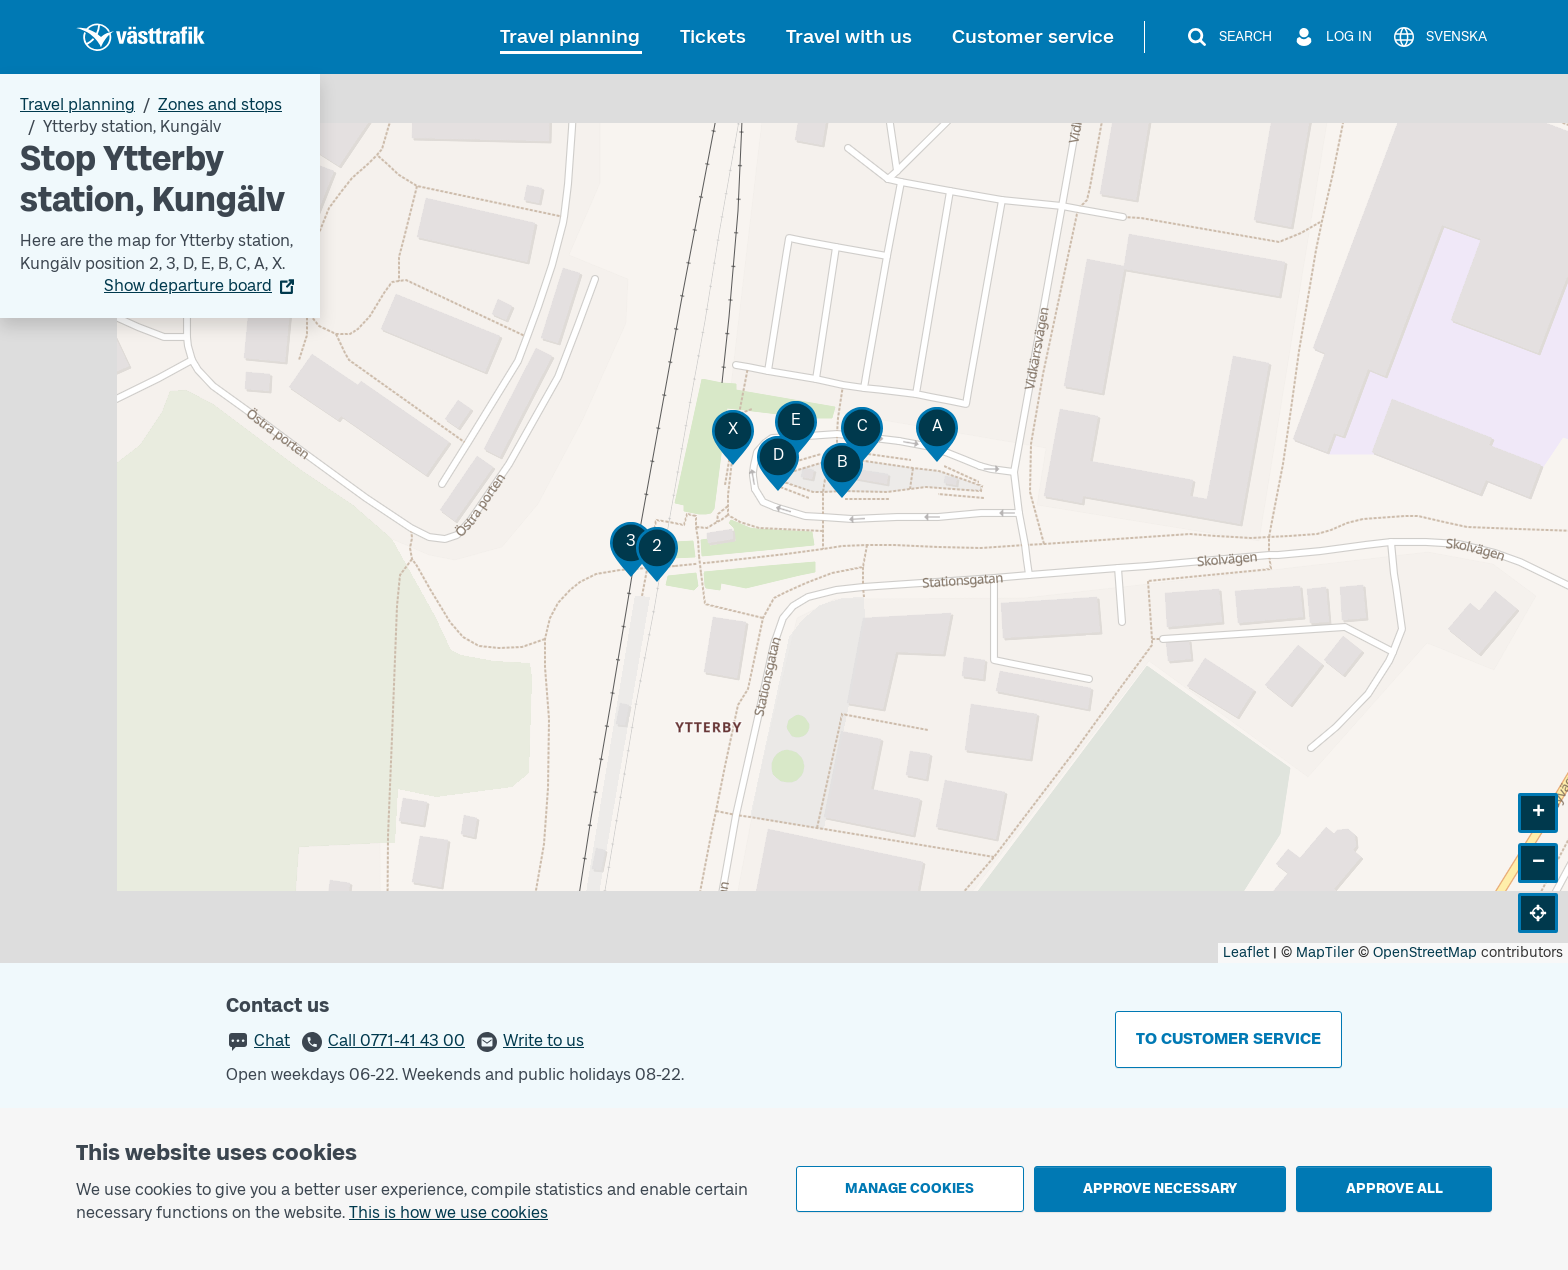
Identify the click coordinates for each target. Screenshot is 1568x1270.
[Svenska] (1439, 37)
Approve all (1394, 1188)
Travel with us (849, 36)
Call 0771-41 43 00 (396, 1040)
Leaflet (1246, 952)
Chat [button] (272, 1040)
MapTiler (1325, 952)
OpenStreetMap (1425, 952)
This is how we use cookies (448, 1212)
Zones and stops (220, 104)
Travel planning (570, 36)
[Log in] (1332, 37)
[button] (657, 554)
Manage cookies (909, 1188)
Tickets (713, 36)
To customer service (1228, 1038)
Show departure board (188, 285)
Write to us (543, 1040)
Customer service (1033, 36)
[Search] (1228, 37)
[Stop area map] (784, 518)
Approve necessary (1160, 1188)
